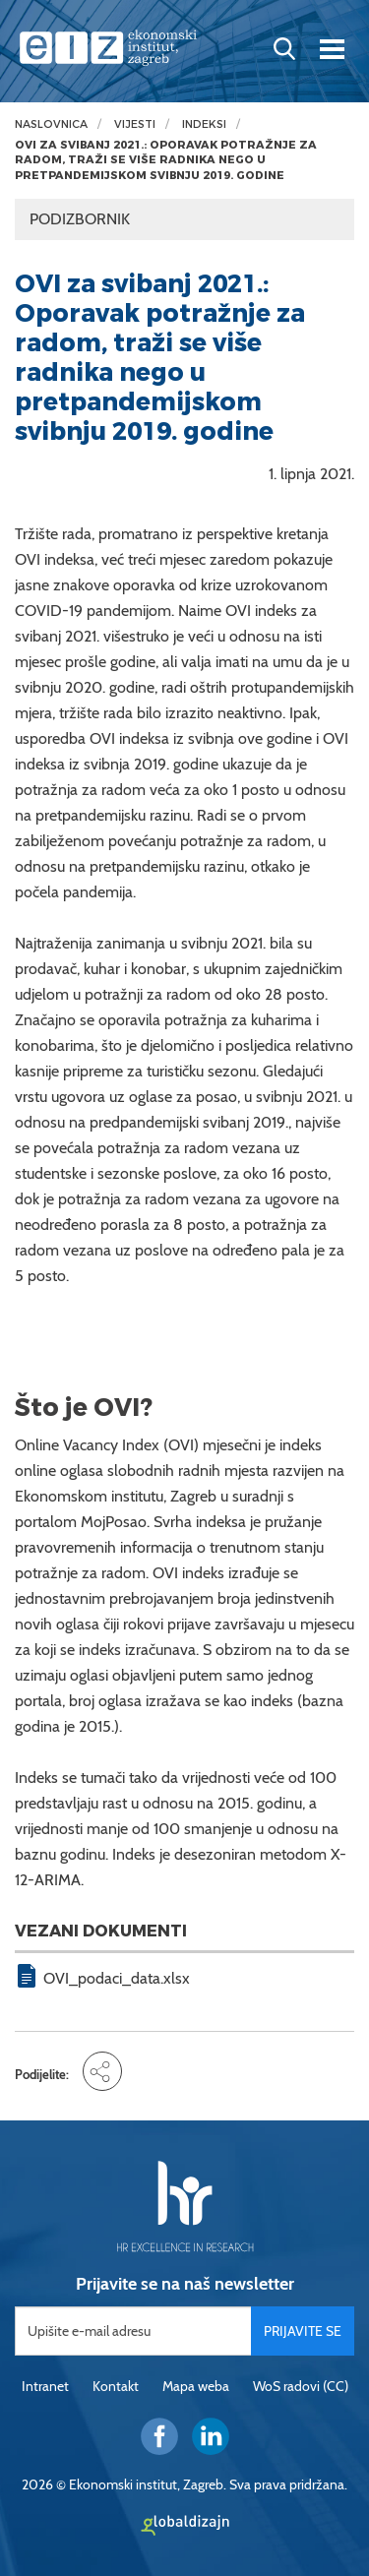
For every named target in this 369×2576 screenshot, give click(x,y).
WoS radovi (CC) (300, 2386)
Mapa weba (195, 2386)
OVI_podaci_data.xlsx (116, 1978)
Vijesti (134, 124)
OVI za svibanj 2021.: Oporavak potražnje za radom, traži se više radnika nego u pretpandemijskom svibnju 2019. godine (166, 160)
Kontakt (115, 2386)
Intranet (45, 2386)
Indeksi (204, 124)
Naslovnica (51, 124)
